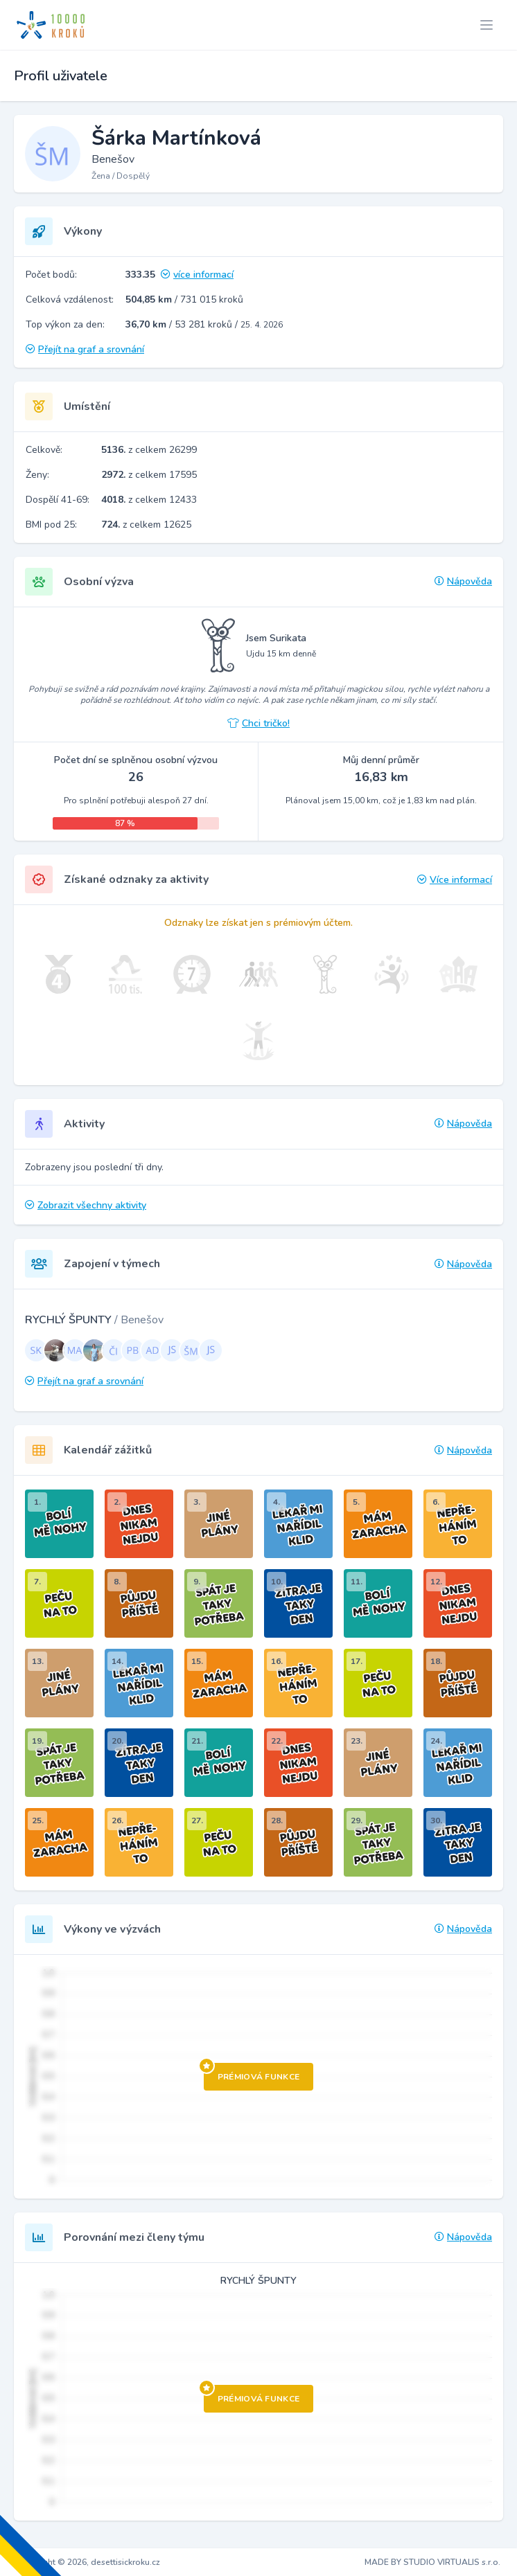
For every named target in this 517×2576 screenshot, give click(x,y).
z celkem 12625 (146, 524)
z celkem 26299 (149, 449)
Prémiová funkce (252, 2072)
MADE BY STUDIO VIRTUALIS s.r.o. (432, 2562)
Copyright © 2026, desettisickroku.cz (88, 2562)
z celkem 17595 (149, 474)
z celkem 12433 (149, 499)
